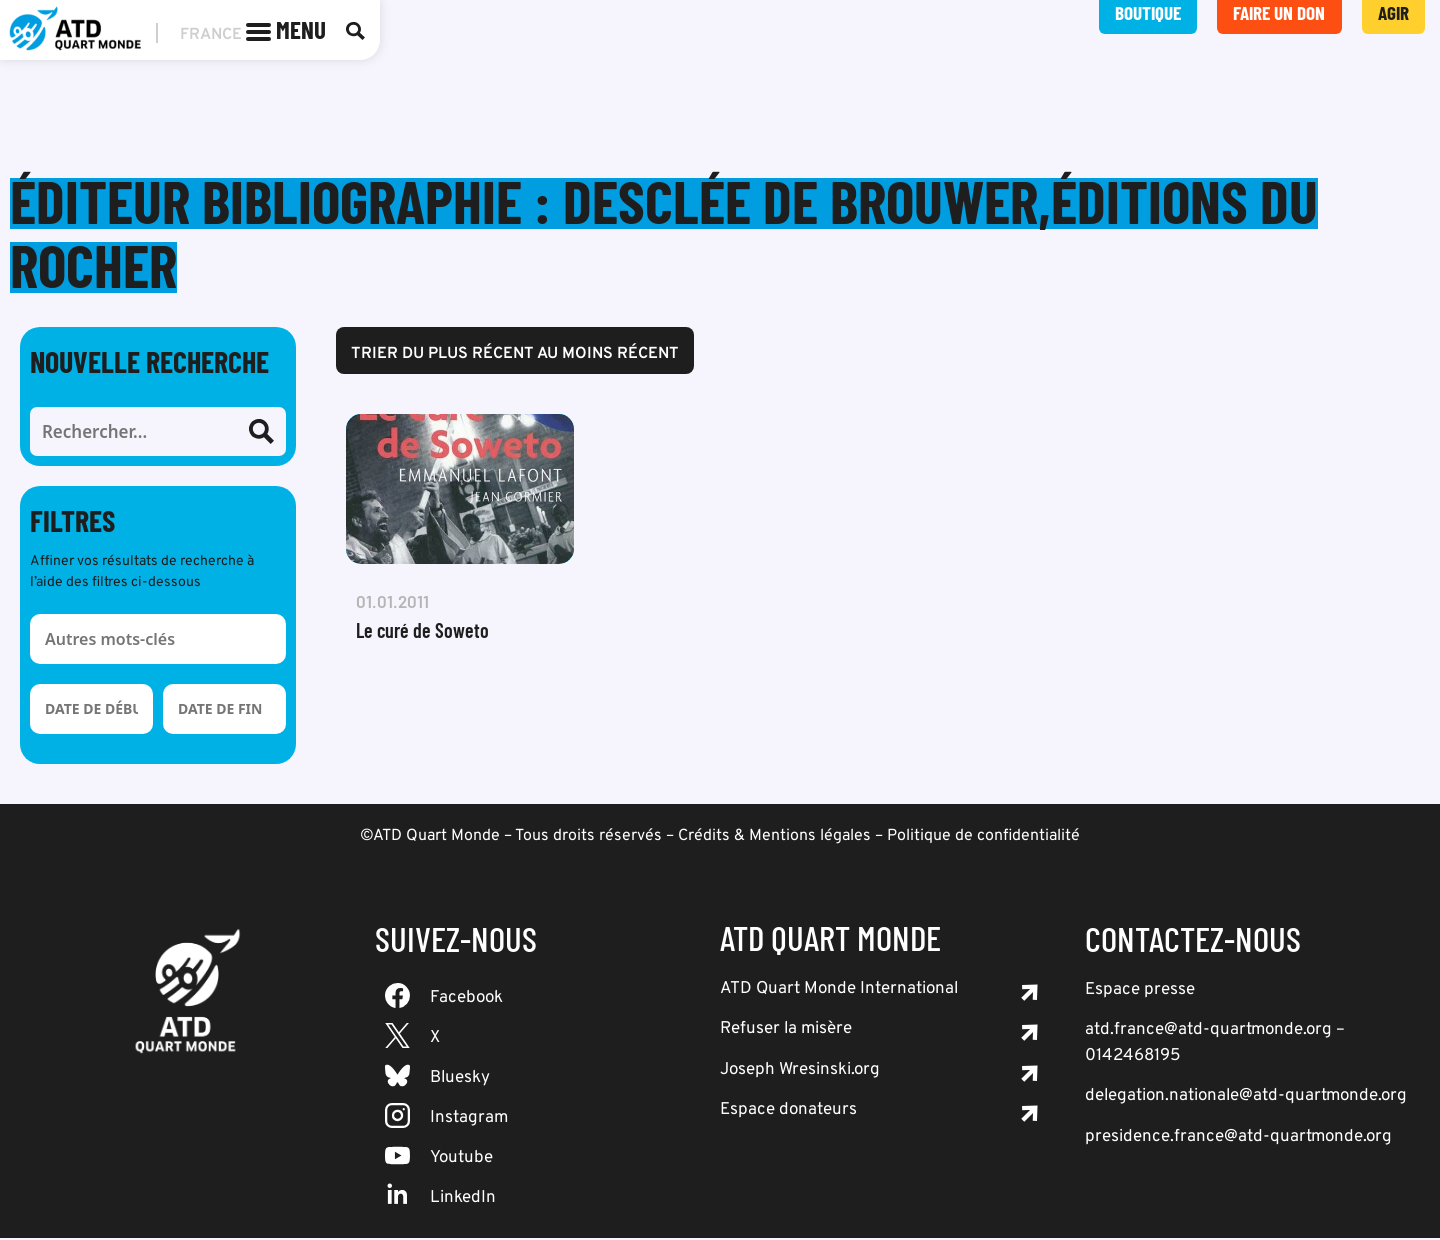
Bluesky (460, 1080)
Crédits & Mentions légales (774, 838)
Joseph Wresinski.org (800, 1072)
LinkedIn (463, 1200)
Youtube (461, 1160)
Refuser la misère (786, 1031)
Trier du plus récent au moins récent (515, 356)
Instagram (469, 1120)
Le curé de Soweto (422, 632)
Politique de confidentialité (983, 838)
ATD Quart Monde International (839, 991)
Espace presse (1140, 992)
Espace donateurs (788, 1112)
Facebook (466, 1000)
